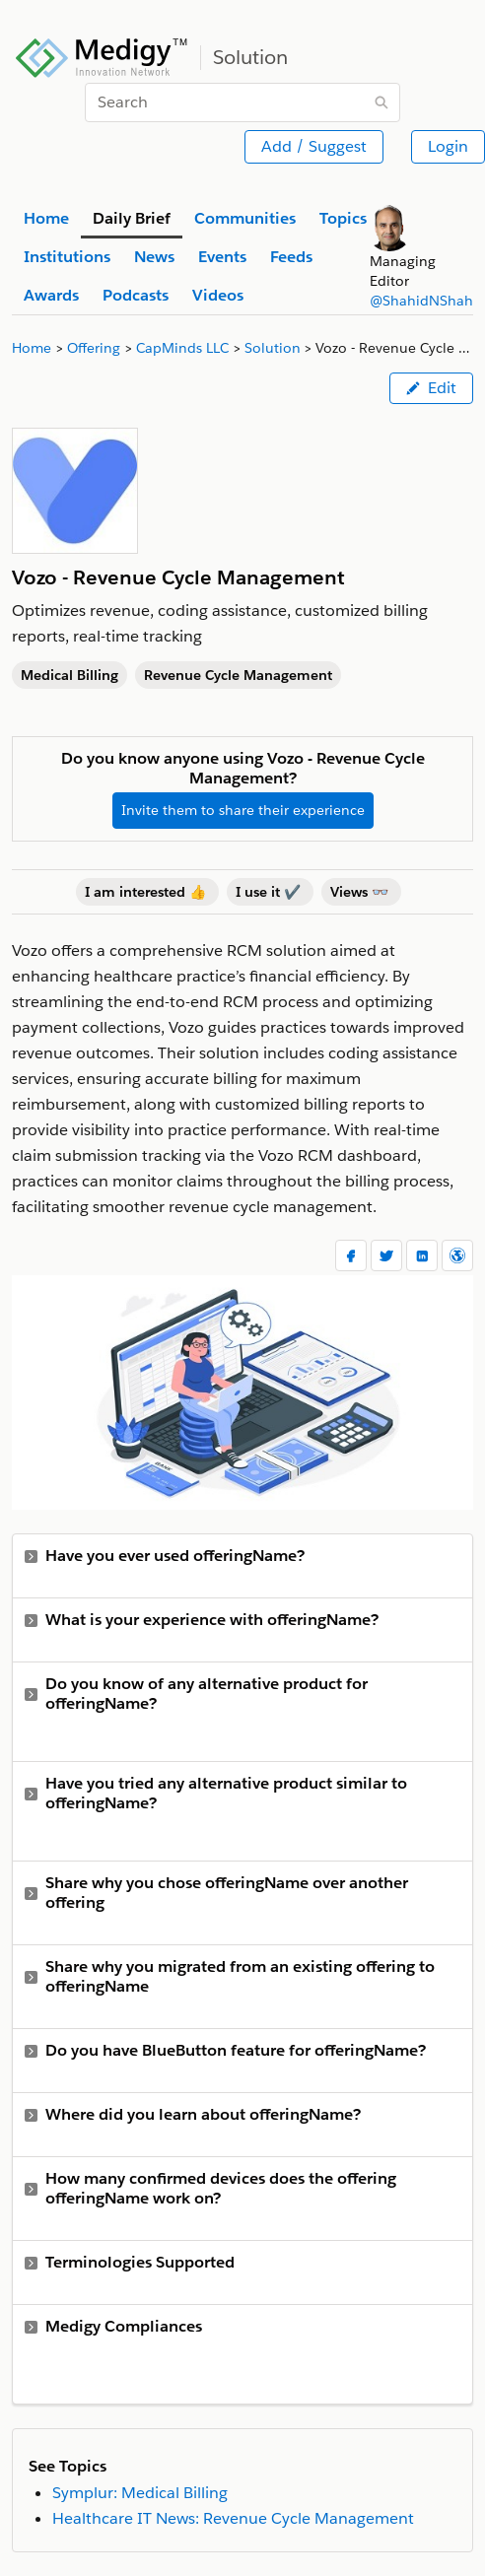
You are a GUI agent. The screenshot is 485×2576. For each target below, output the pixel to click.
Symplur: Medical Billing (140, 2492)
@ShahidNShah (421, 300)
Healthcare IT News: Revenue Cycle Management (233, 2518)
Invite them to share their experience (243, 810)
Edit (431, 387)
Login (448, 146)
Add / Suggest (314, 146)
